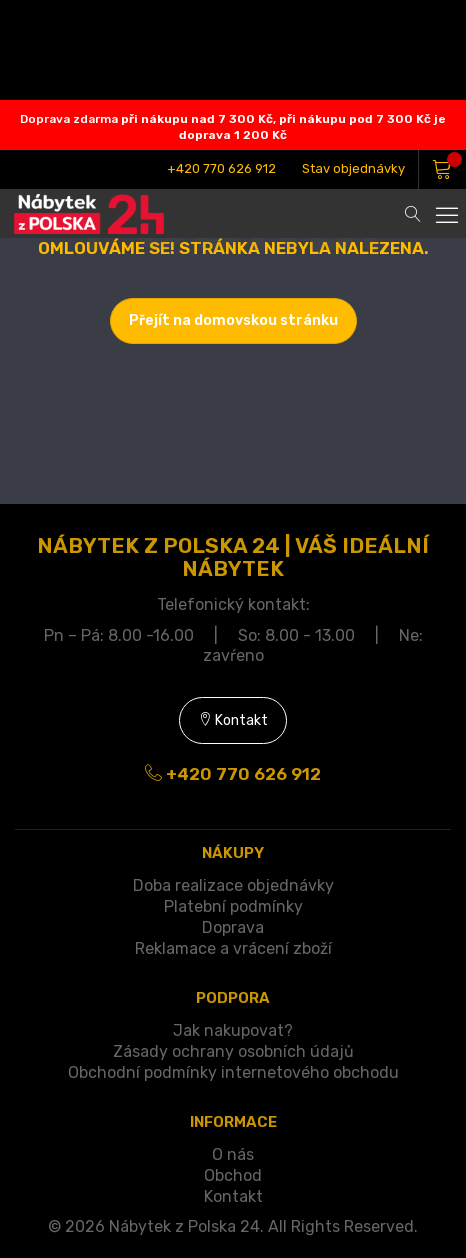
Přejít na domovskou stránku (233, 320)
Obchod (233, 1175)
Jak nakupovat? (233, 1030)
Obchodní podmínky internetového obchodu (233, 1072)
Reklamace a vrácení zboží (233, 948)
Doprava (233, 927)
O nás (233, 1154)
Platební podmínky (233, 906)
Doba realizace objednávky (233, 885)
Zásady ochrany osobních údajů (233, 1051)
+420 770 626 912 (221, 168)
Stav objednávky (353, 168)
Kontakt (233, 720)
